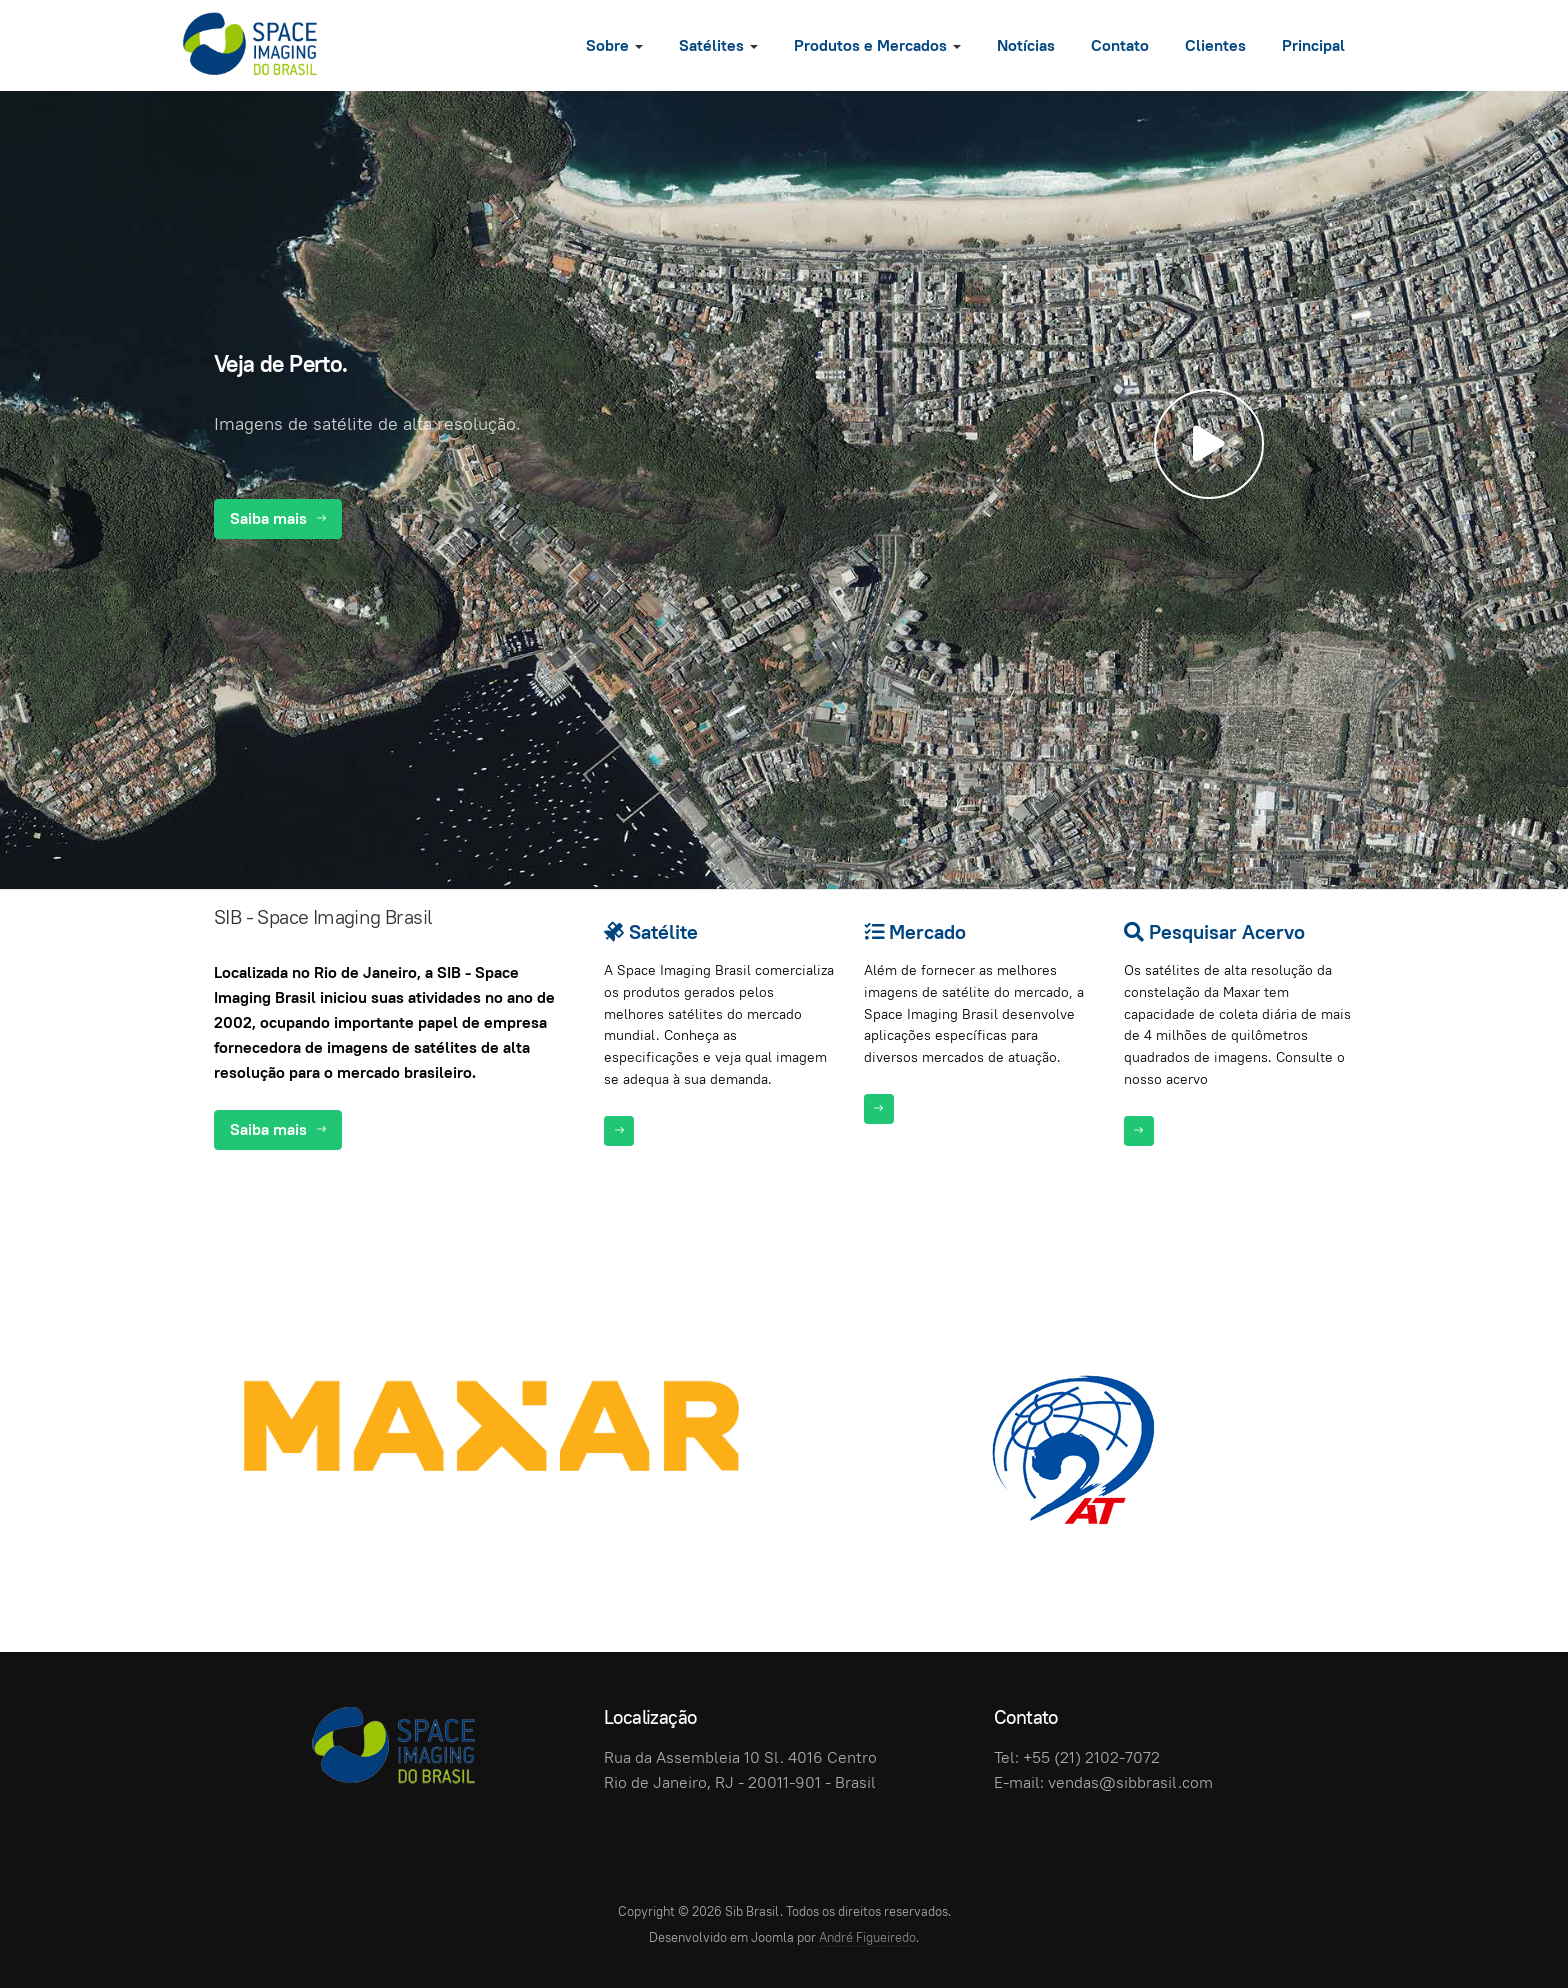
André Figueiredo (867, 1937)
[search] (1384, 45)
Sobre (614, 45)
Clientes (1215, 45)
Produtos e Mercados (877, 45)
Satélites (718, 45)
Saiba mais (278, 518)
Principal (1313, 45)
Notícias (1026, 45)
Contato (1120, 45)
